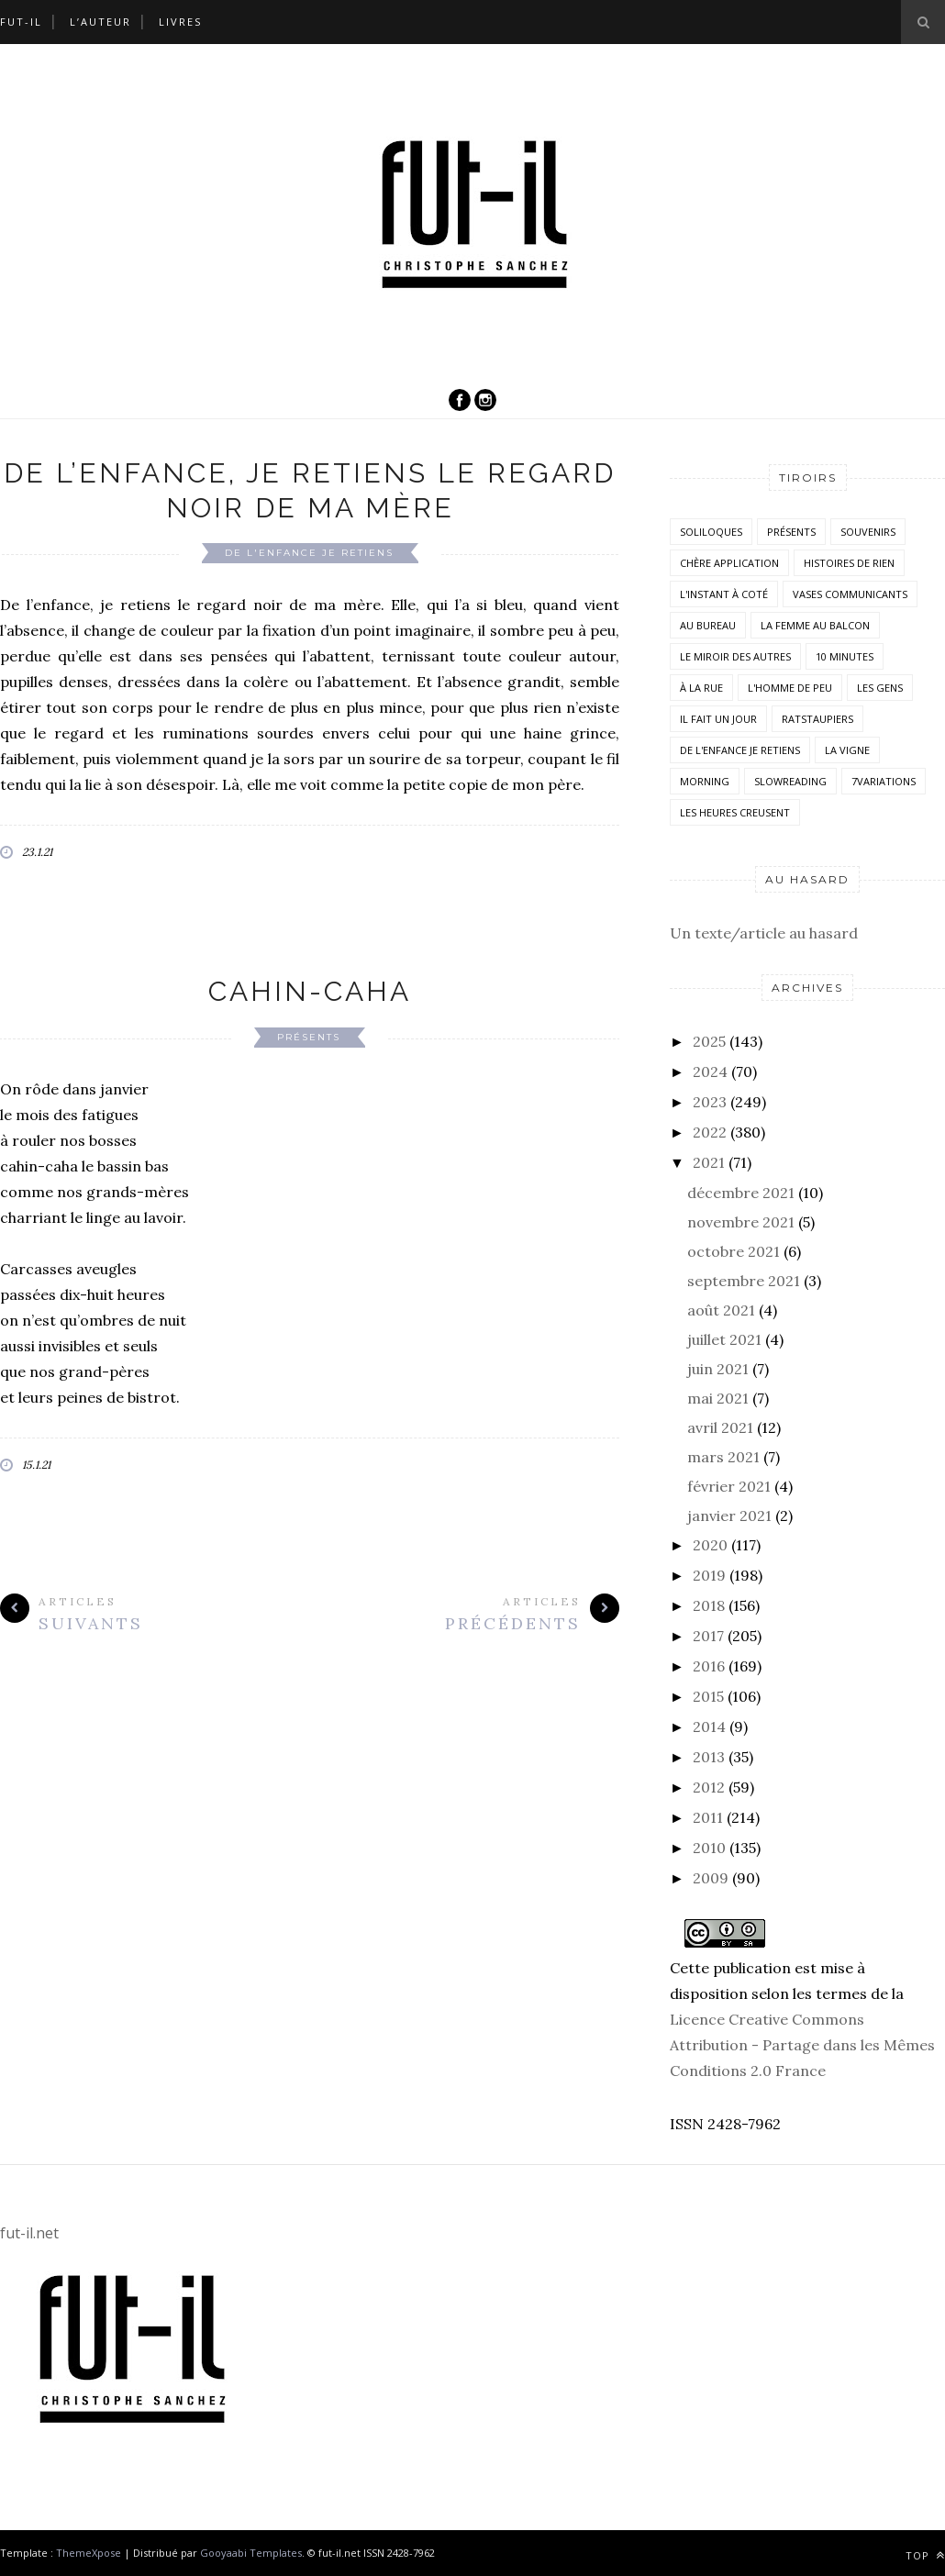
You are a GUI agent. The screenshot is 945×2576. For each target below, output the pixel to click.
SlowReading (790, 781)
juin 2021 (718, 1369)
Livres (180, 21)
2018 (709, 1605)
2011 (708, 1817)
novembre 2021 (741, 1222)
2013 (709, 1757)
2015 (708, 1696)
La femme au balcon (815, 625)
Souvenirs (867, 532)
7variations (883, 781)
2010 (709, 1847)
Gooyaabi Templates (251, 2552)
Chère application (729, 563)
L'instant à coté (724, 594)
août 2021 (721, 1310)
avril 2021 (720, 1427)
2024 (710, 1071)
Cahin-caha (309, 991)
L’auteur (100, 21)
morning (704, 781)
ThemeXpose (88, 2552)
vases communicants (850, 594)
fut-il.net (29, 2233)
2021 (709, 1162)
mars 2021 (723, 1457)
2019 (709, 1575)
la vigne (847, 750)
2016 (709, 1666)
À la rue (701, 687)
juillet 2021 (724, 1339)
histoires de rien (849, 563)
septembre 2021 (743, 1280)
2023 (710, 1102)
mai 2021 (718, 1398)
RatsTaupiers (817, 719)
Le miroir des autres (735, 656)
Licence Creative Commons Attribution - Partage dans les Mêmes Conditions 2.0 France (802, 2045)
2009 (710, 1878)
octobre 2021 (733, 1251)
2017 (708, 1636)
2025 (709, 1041)
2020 (710, 1545)
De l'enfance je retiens (309, 553)
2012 (709, 1787)
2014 (709, 1726)
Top (925, 2555)
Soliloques (711, 532)
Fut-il (21, 21)
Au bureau (708, 625)
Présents (308, 1037)
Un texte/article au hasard (764, 933)
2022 (710, 1132)
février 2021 (729, 1486)
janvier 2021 (729, 1515)
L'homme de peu (790, 687)
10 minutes (844, 656)
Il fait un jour (718, 719)
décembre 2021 (741, 1192)
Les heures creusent (735, 812)
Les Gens (880, 687)
